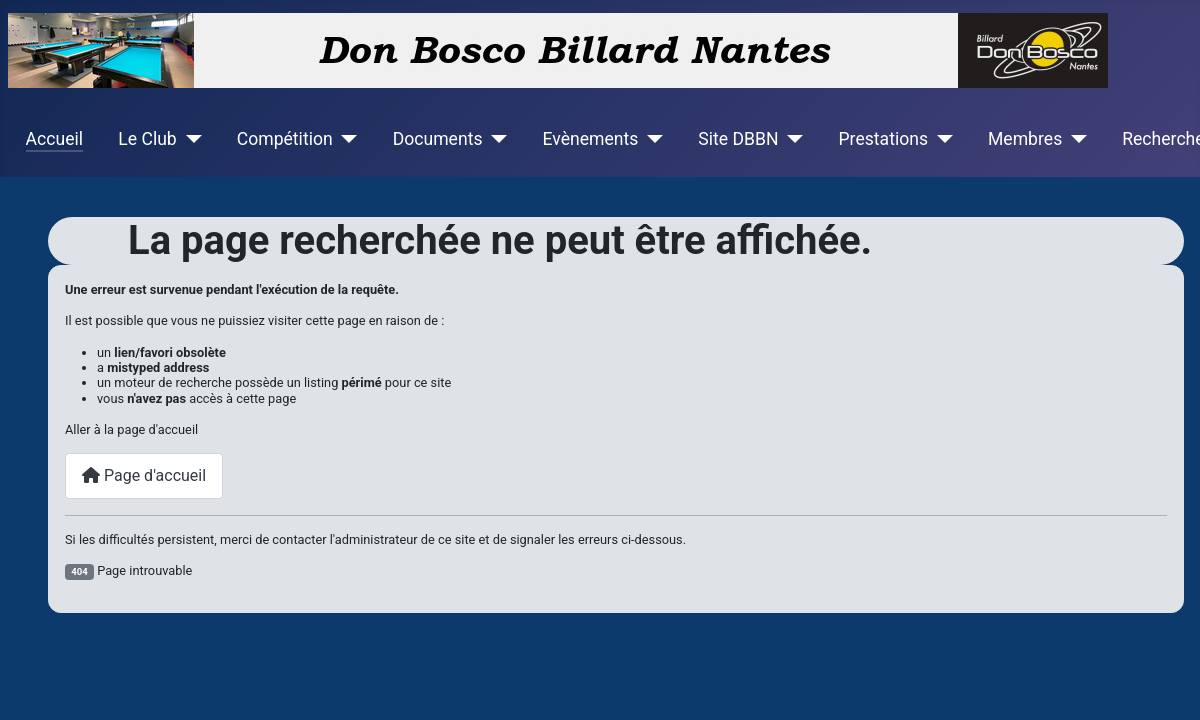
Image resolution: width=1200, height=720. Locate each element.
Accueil (54, 139)
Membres (1025, 139)
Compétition (285, 139)
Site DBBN (738, 139)
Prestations (884, 139)
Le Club (147, 139)
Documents (438, 139)
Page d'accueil (144, 475)
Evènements (590, 139)
